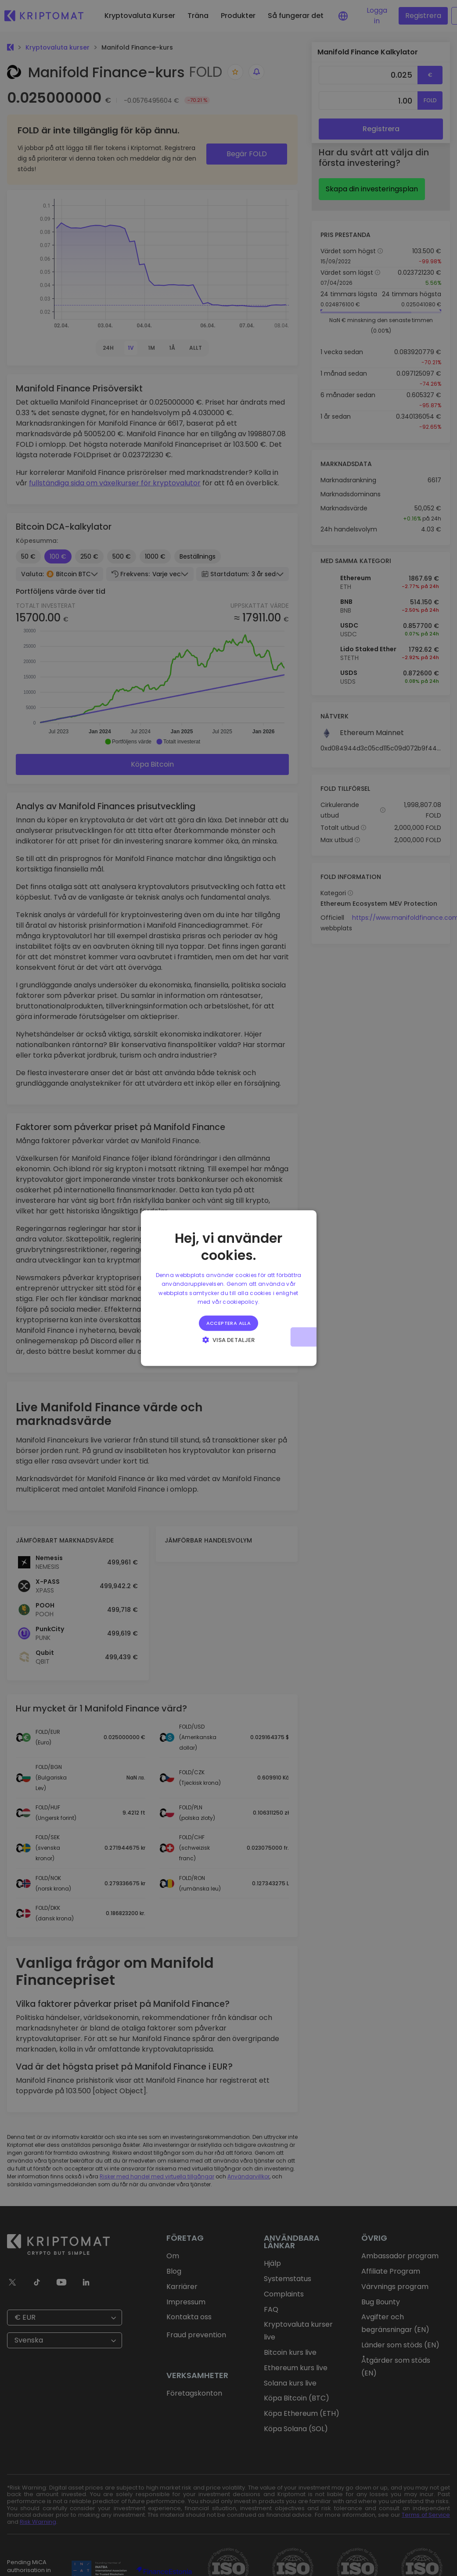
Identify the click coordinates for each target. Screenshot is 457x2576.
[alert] (228, 1288)
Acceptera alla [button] (228, 1322)
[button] (228, 1339)
